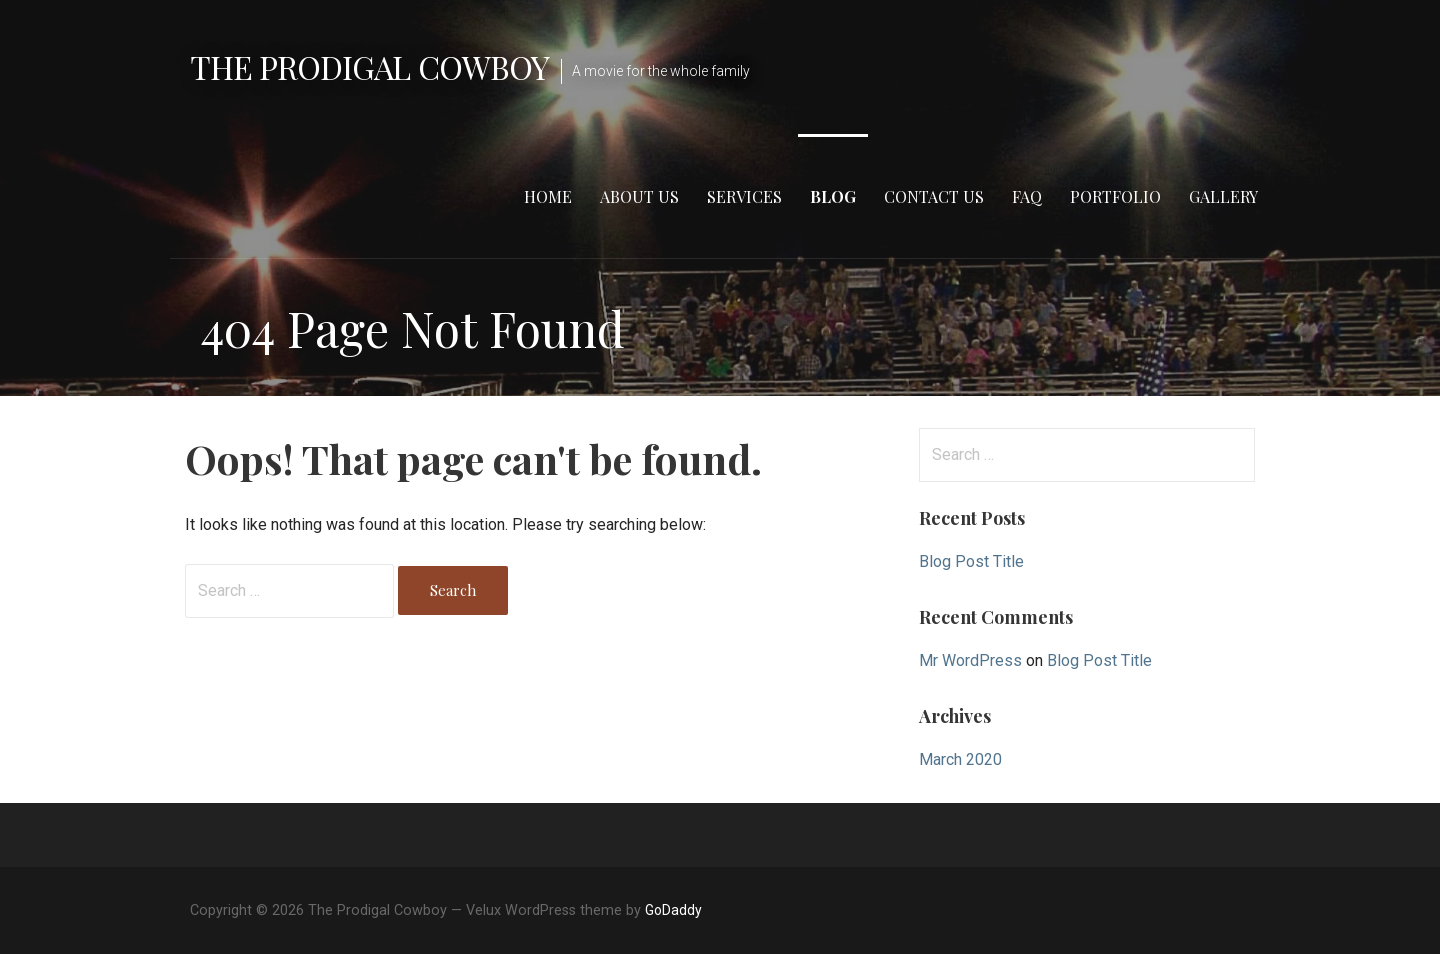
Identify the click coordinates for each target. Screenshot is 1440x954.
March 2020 (960, 759)
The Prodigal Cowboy (369, 66)
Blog (833, 196)
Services (744, 196)
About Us (639, 196)
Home (548, 196)
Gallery (1223, 196)
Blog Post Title (971, 561)
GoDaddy (673, 910)
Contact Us (934, 196)
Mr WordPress (970, 660)
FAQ (1027, 196)
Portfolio (1115, 196)
